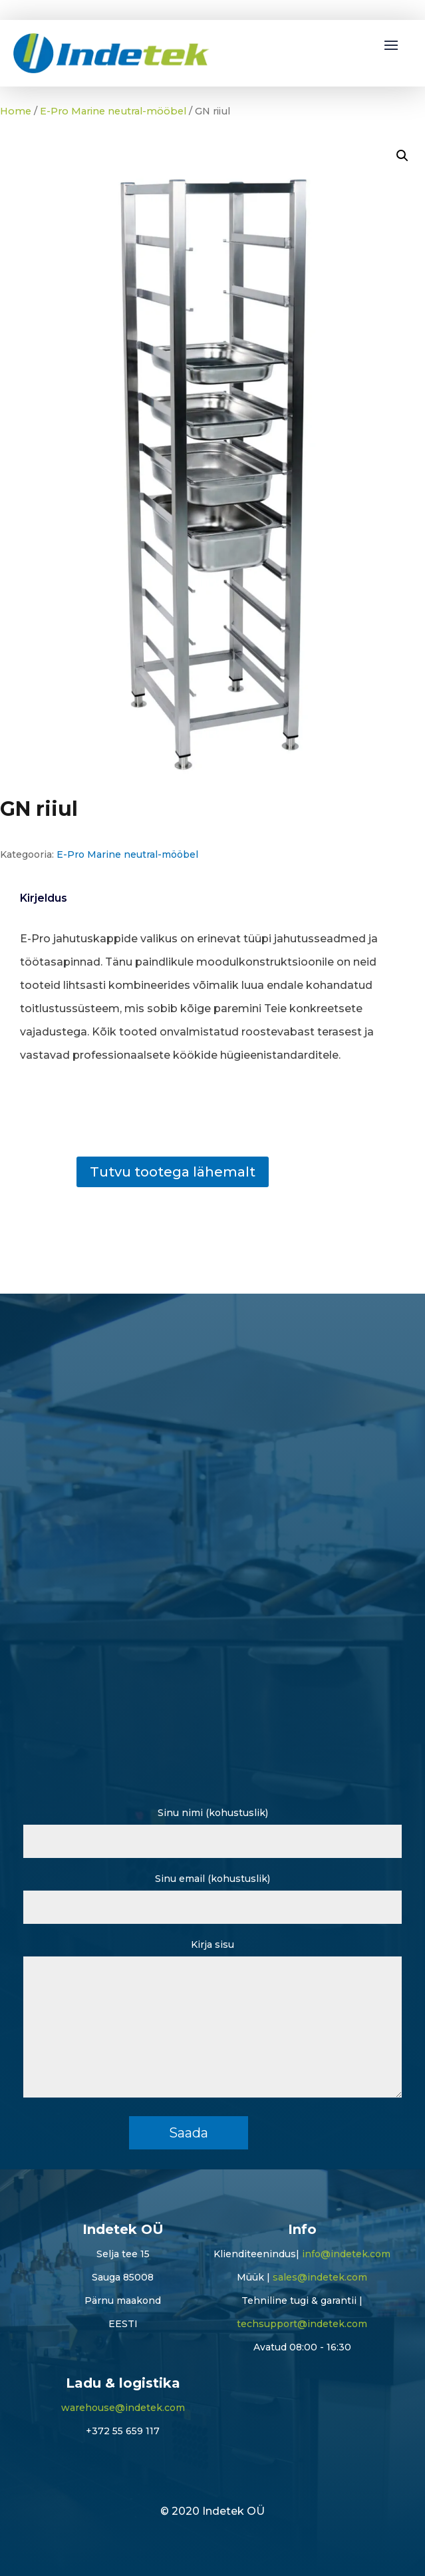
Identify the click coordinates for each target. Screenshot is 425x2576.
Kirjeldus (43, 898)
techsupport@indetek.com (302, 2324)
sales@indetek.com (320, 2277)
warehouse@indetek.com (123, 2408)
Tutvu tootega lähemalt (172, 1172)
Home (15, 111)
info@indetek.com (346, 2254)
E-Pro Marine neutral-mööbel (113, 111)
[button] (402, 156)
